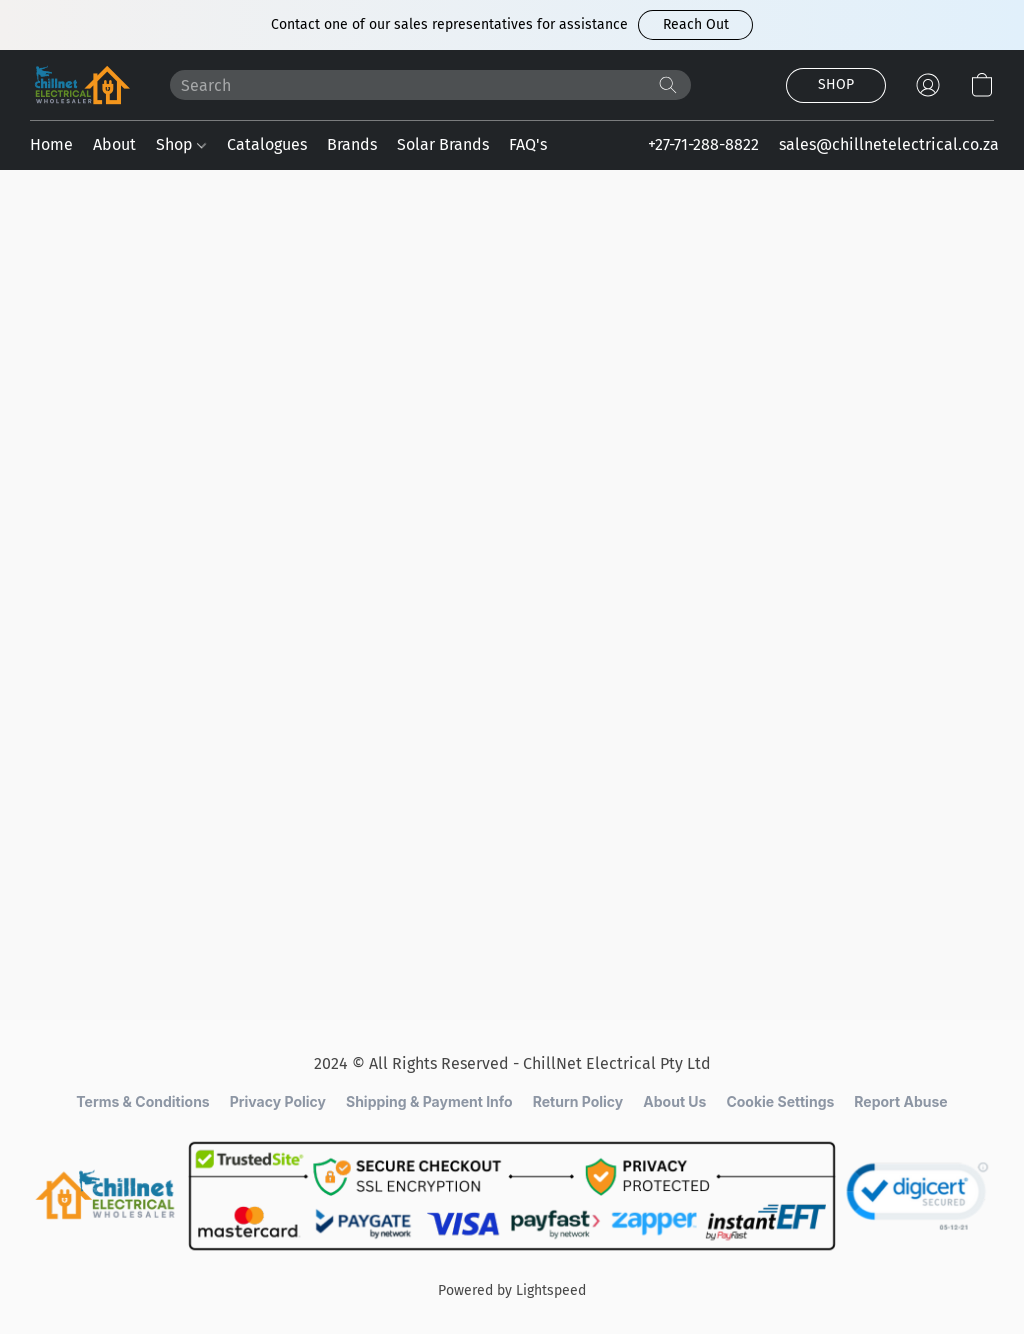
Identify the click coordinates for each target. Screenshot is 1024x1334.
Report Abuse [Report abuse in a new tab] (900, 1101)
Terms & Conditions (142, 1101)
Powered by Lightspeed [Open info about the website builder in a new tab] (512, 1290)
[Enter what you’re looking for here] (430, 85)
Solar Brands (443, 144)
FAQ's (528, 144)
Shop (181, 144)
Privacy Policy (278, 1101)
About (114, 144)
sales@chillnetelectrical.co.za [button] (889, 144)
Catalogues (267, 144)
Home (51, 144)
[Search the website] (668, 85)
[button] (695, 25)
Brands (352, 144)
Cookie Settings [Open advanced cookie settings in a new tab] (780, 1101)
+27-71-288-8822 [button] (703, 144)
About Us (674, 1101)
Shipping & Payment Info (429, 1101)
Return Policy (578, 1101)
